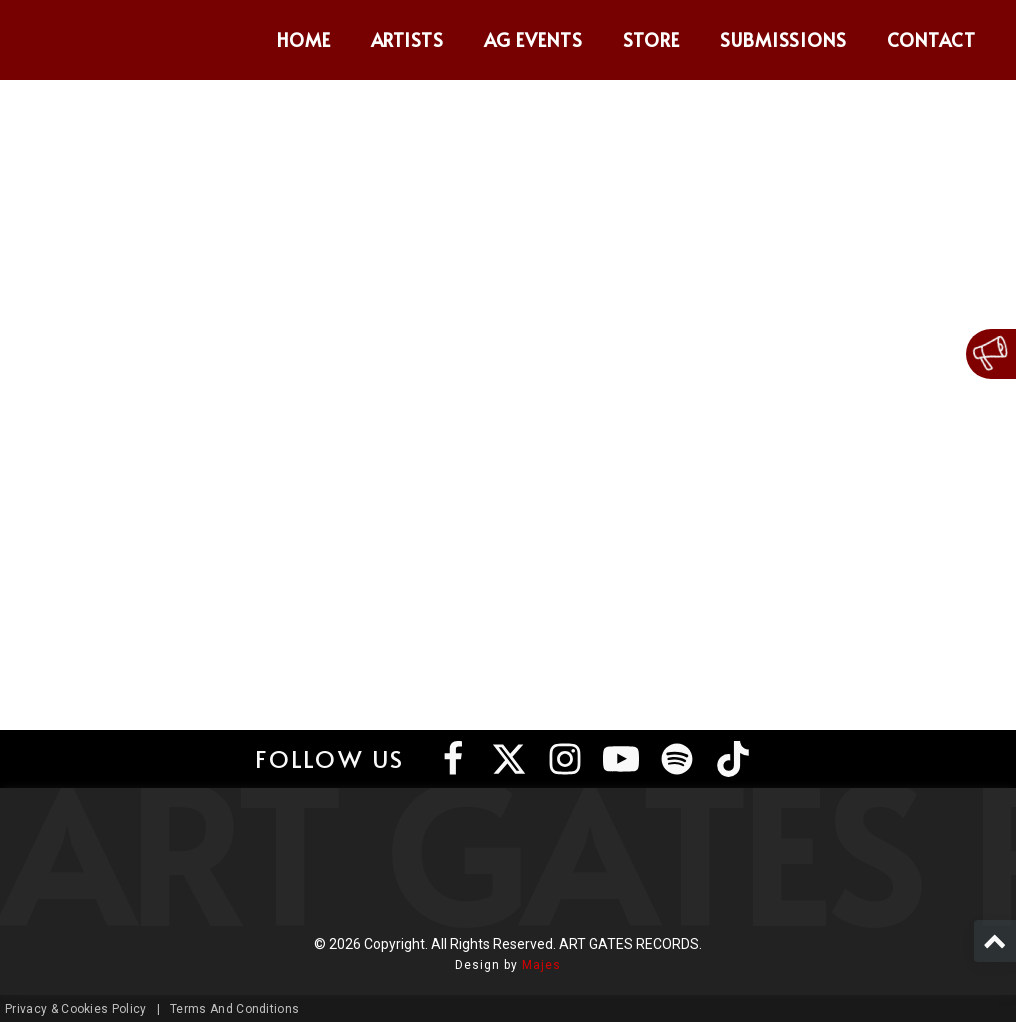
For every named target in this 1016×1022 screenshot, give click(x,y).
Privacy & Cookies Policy (76, 1009)
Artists (408, 39)
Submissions (784, 39)
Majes (541, 965)
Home (304, 39)
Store (651, 39)
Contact (931, 39)
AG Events (533, 39)
